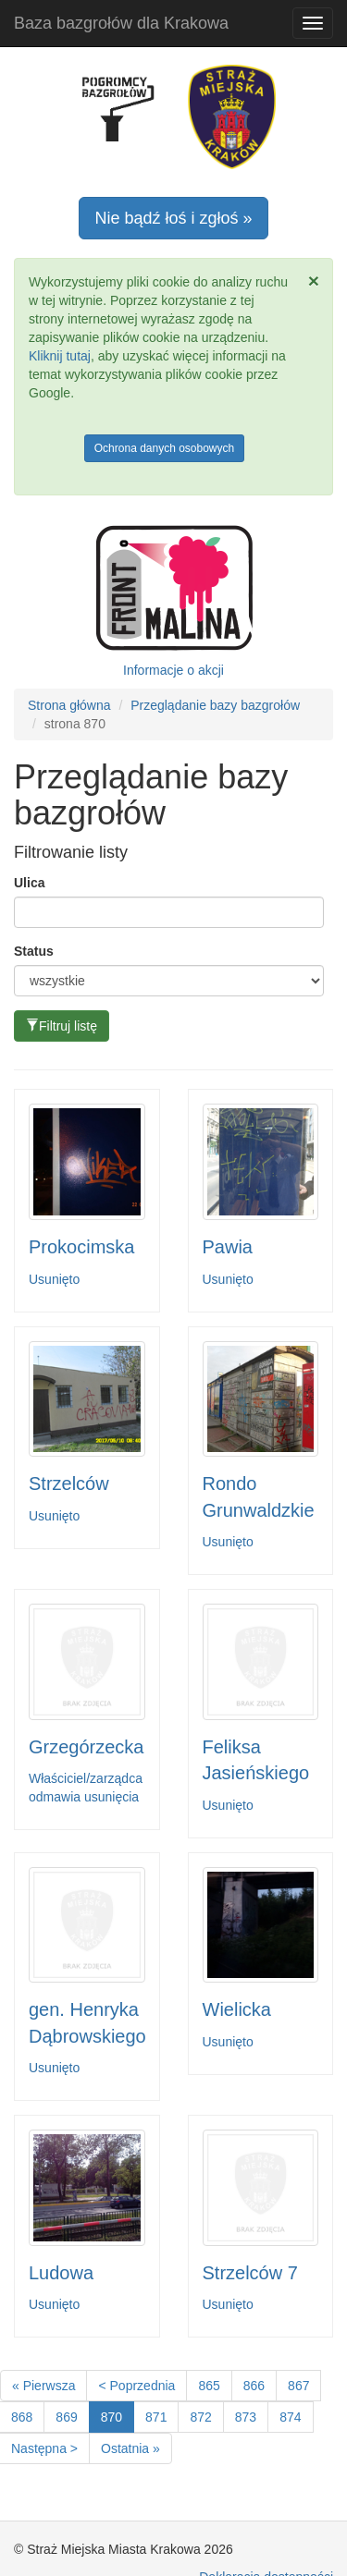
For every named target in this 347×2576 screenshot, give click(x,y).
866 (254, 2385)
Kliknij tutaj (60, 355)
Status (34, 951)
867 (298, 2385)
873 (245, 2417)
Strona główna (69, 705)
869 (66, 2417)
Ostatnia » (130, 2448)
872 (200, 2417)
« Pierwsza (43, 2385)
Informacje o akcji (173, 670)
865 (208, 2385)
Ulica (29, 882)
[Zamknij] (313, 280)
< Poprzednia (136, 2385)
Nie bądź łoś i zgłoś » (173, 218)
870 (111, 2417)
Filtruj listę (61, 1026)
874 (290, 2417)
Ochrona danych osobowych (164, 448)
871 (156, 2417)
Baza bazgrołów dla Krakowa (121, 23)
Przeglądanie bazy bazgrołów (215, 705)
